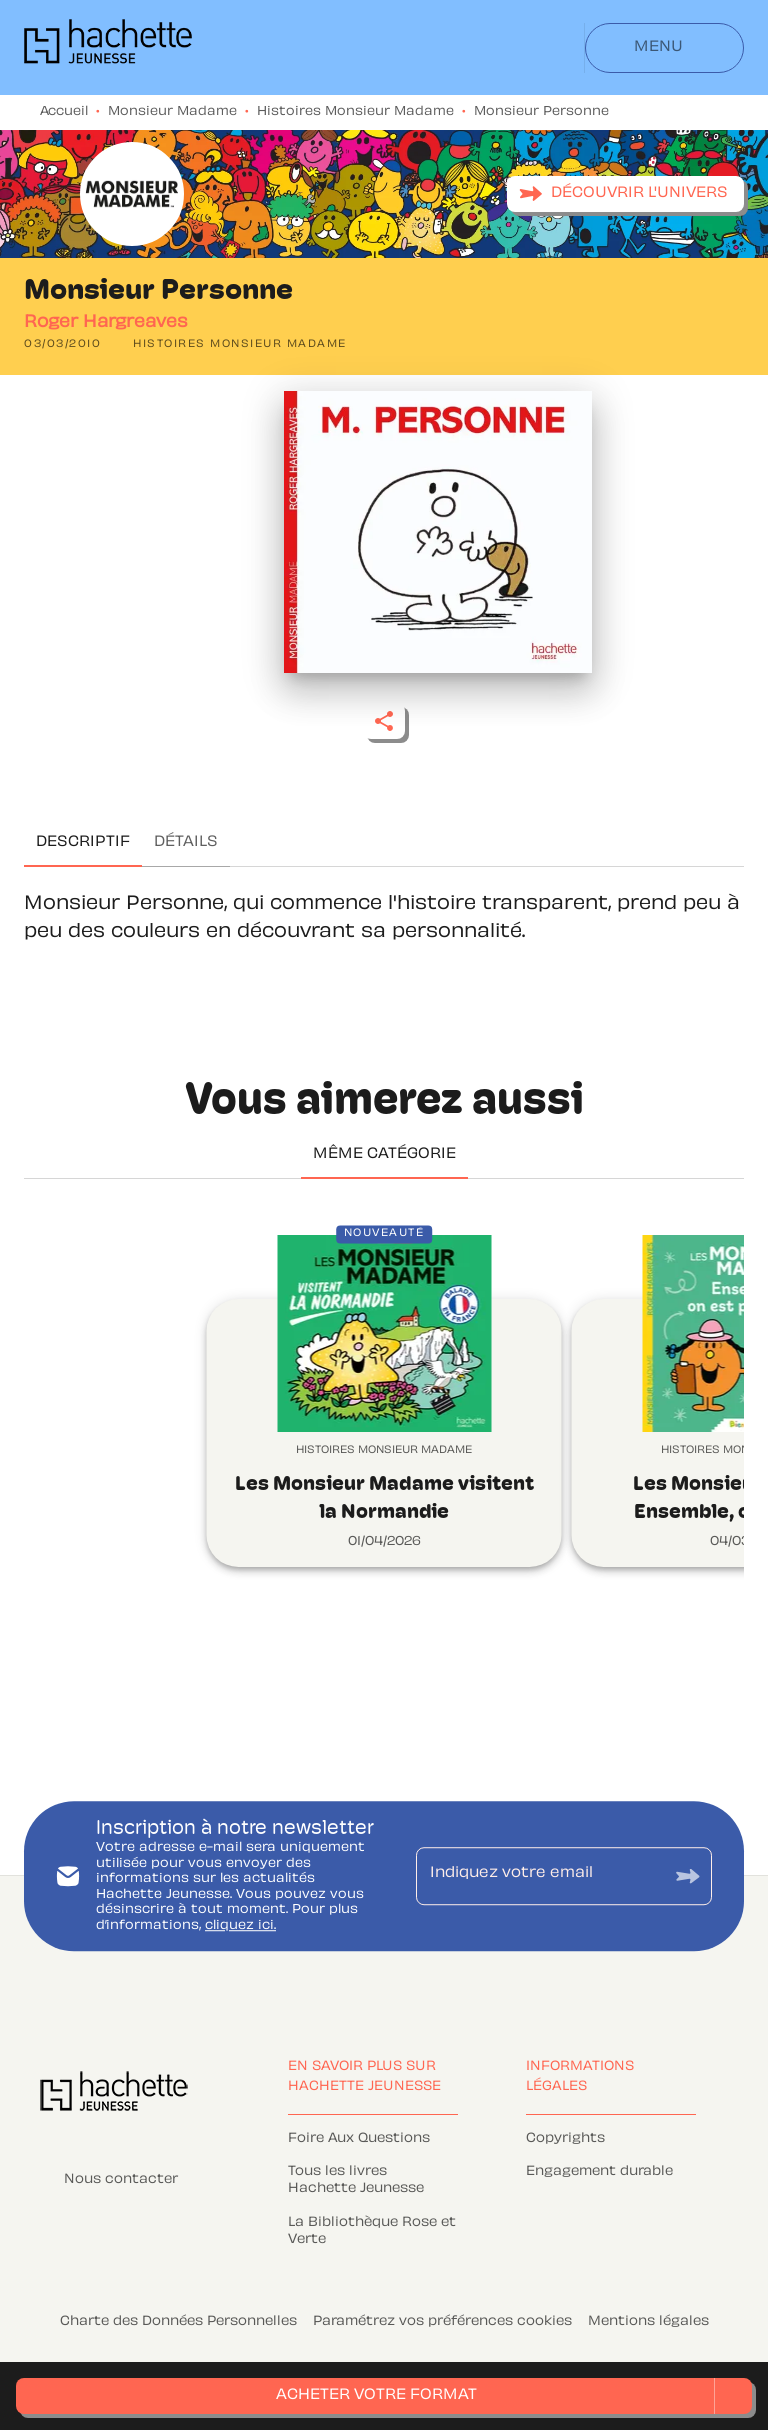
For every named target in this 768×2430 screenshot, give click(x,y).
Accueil (64, 112)
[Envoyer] (688, 1875)
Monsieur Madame (172, 112)
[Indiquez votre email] (539, 1876)
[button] (625, 194)
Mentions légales (648, 2322)
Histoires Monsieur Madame (355, 112)
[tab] (83, 843)
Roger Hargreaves (106, 323)
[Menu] (664, 48)
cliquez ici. (240, 1926)
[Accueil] (108, 47)
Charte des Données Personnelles (178, 2322)
